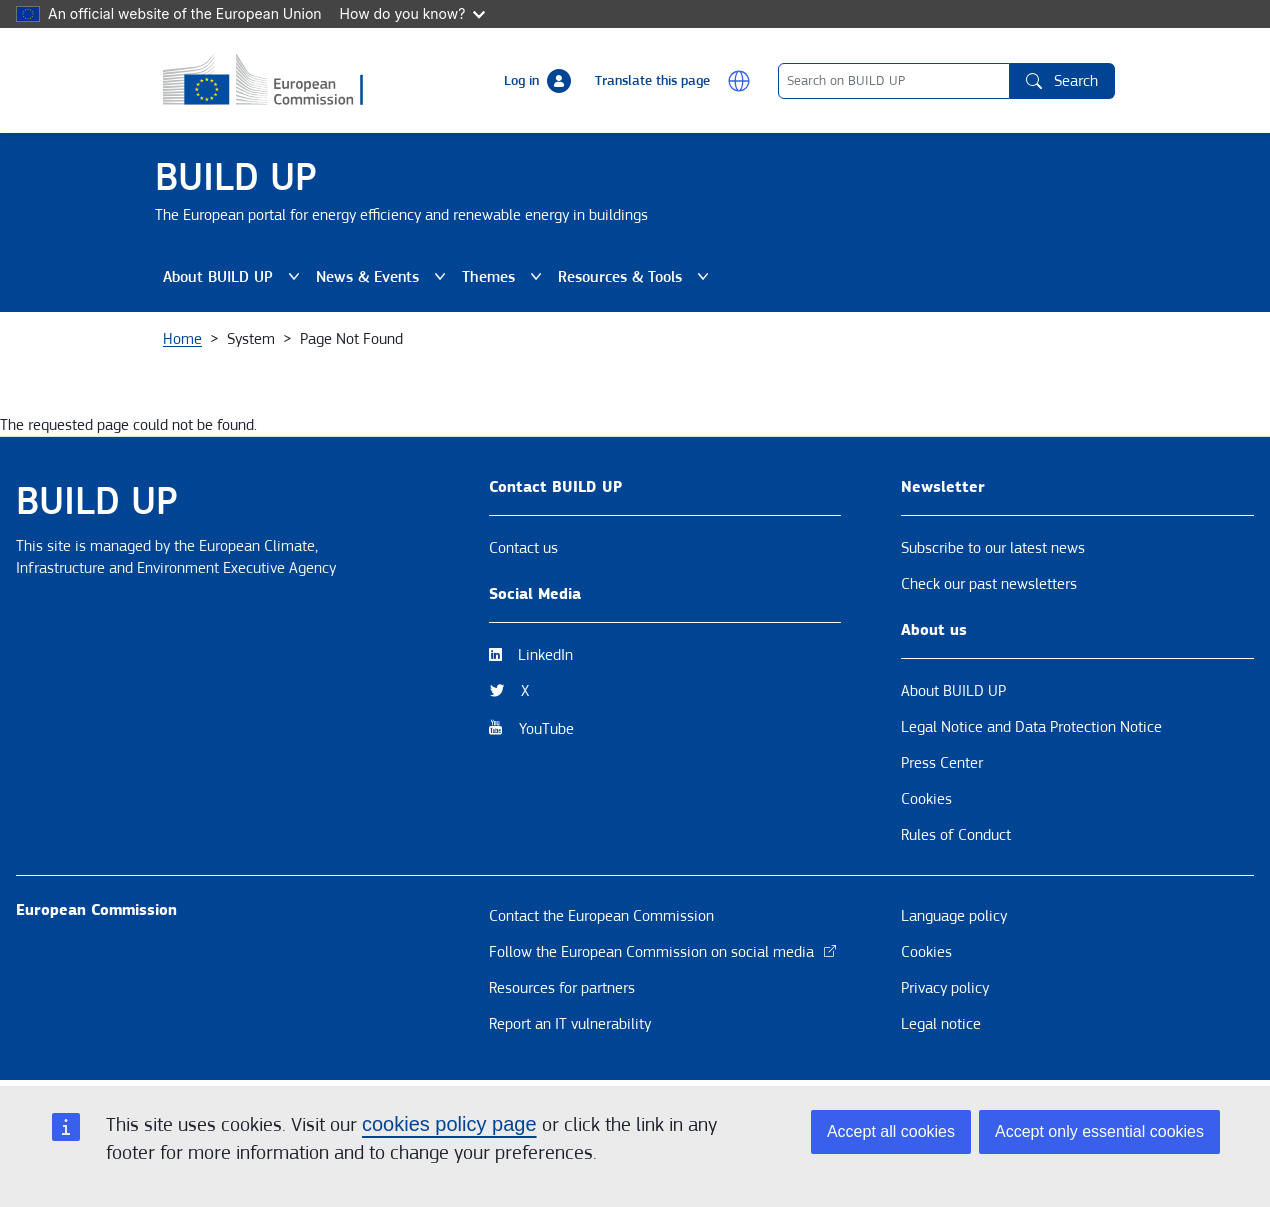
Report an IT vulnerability (570, 1024)
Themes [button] (502, 277)
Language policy (954, 916)
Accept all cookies (891, 1131)
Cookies (926, 799)
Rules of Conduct (956, 835)
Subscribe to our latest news (993, 548)
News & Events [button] (381, 277)
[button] (739, 81)
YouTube (546, 729)
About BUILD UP (953, 691)
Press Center (942, 763)
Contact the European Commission (601, 916)
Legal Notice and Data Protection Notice (1031, 727)
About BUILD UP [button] (231, 277)
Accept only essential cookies (1099, 1131)
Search (1062, 81)
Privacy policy (945, 988)
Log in (521, 81)
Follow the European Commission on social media (663, 952)
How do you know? (413, 13)
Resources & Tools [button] (633, 277)
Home (182, 339)
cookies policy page (449, 1124)
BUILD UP (236, 177)
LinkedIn (545, 655)
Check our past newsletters (989, 584)
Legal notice (941, 1024)
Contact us (523, 548)
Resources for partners (562, 988)
